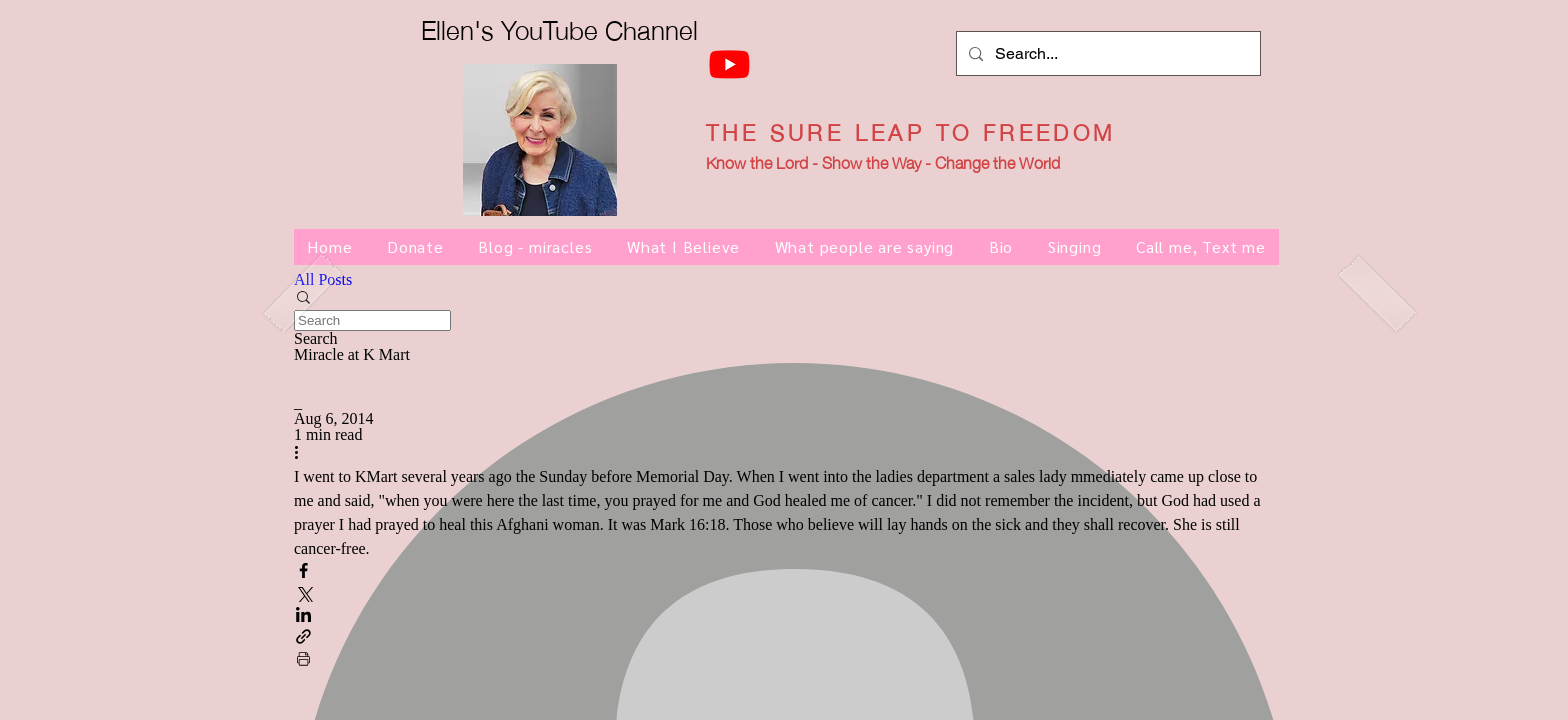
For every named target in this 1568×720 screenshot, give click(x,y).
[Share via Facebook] (303, 572)
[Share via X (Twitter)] (303, 594)
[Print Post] (303, 660)
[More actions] (303, 454)
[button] (784, 299)
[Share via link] (303, 638)
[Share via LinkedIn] (303, 616)
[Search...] (1106, 53)
